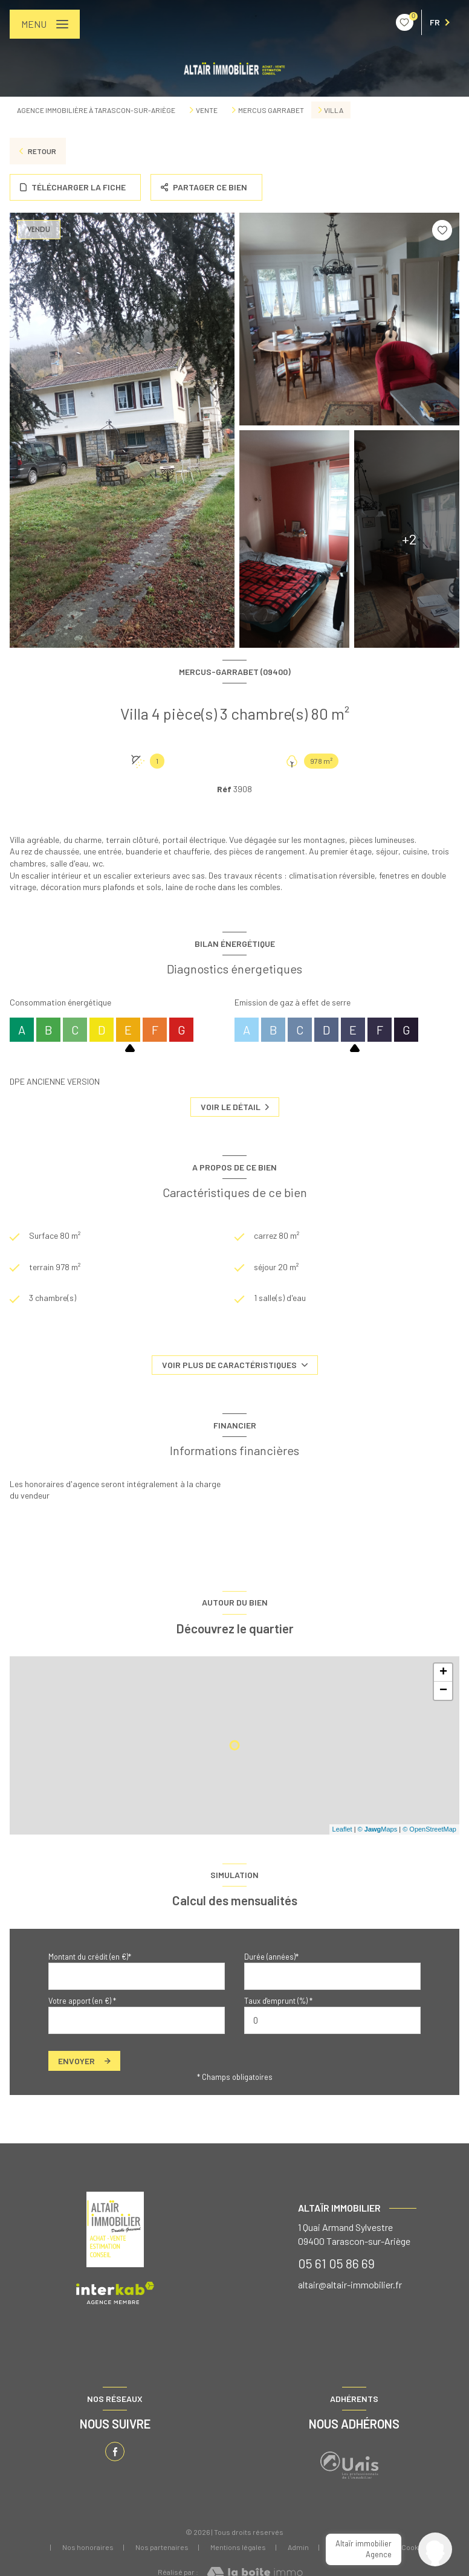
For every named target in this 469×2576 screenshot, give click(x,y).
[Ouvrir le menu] (45, 24)
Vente (207, 110)
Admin (298, 2547)
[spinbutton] (332, 2020)
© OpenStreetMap (429, 1829)
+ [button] (443, 1673)
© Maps (378, 1829)
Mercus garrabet (271, 110)
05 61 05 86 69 (336, 2263)
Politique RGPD (355, 2547)
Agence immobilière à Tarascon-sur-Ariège (96, 110)
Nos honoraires (88, 2547)
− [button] (443, 1691)
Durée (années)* (271, 1956)
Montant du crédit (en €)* (89, 1956)
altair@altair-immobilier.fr (350, 2284)
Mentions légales (238, 2547)
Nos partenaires (162, 2547)
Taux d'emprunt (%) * (278, 2001)
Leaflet (342, 1829)
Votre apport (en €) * (82, 2001)
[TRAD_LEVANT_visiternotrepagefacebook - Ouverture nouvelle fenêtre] (115, 2451)
